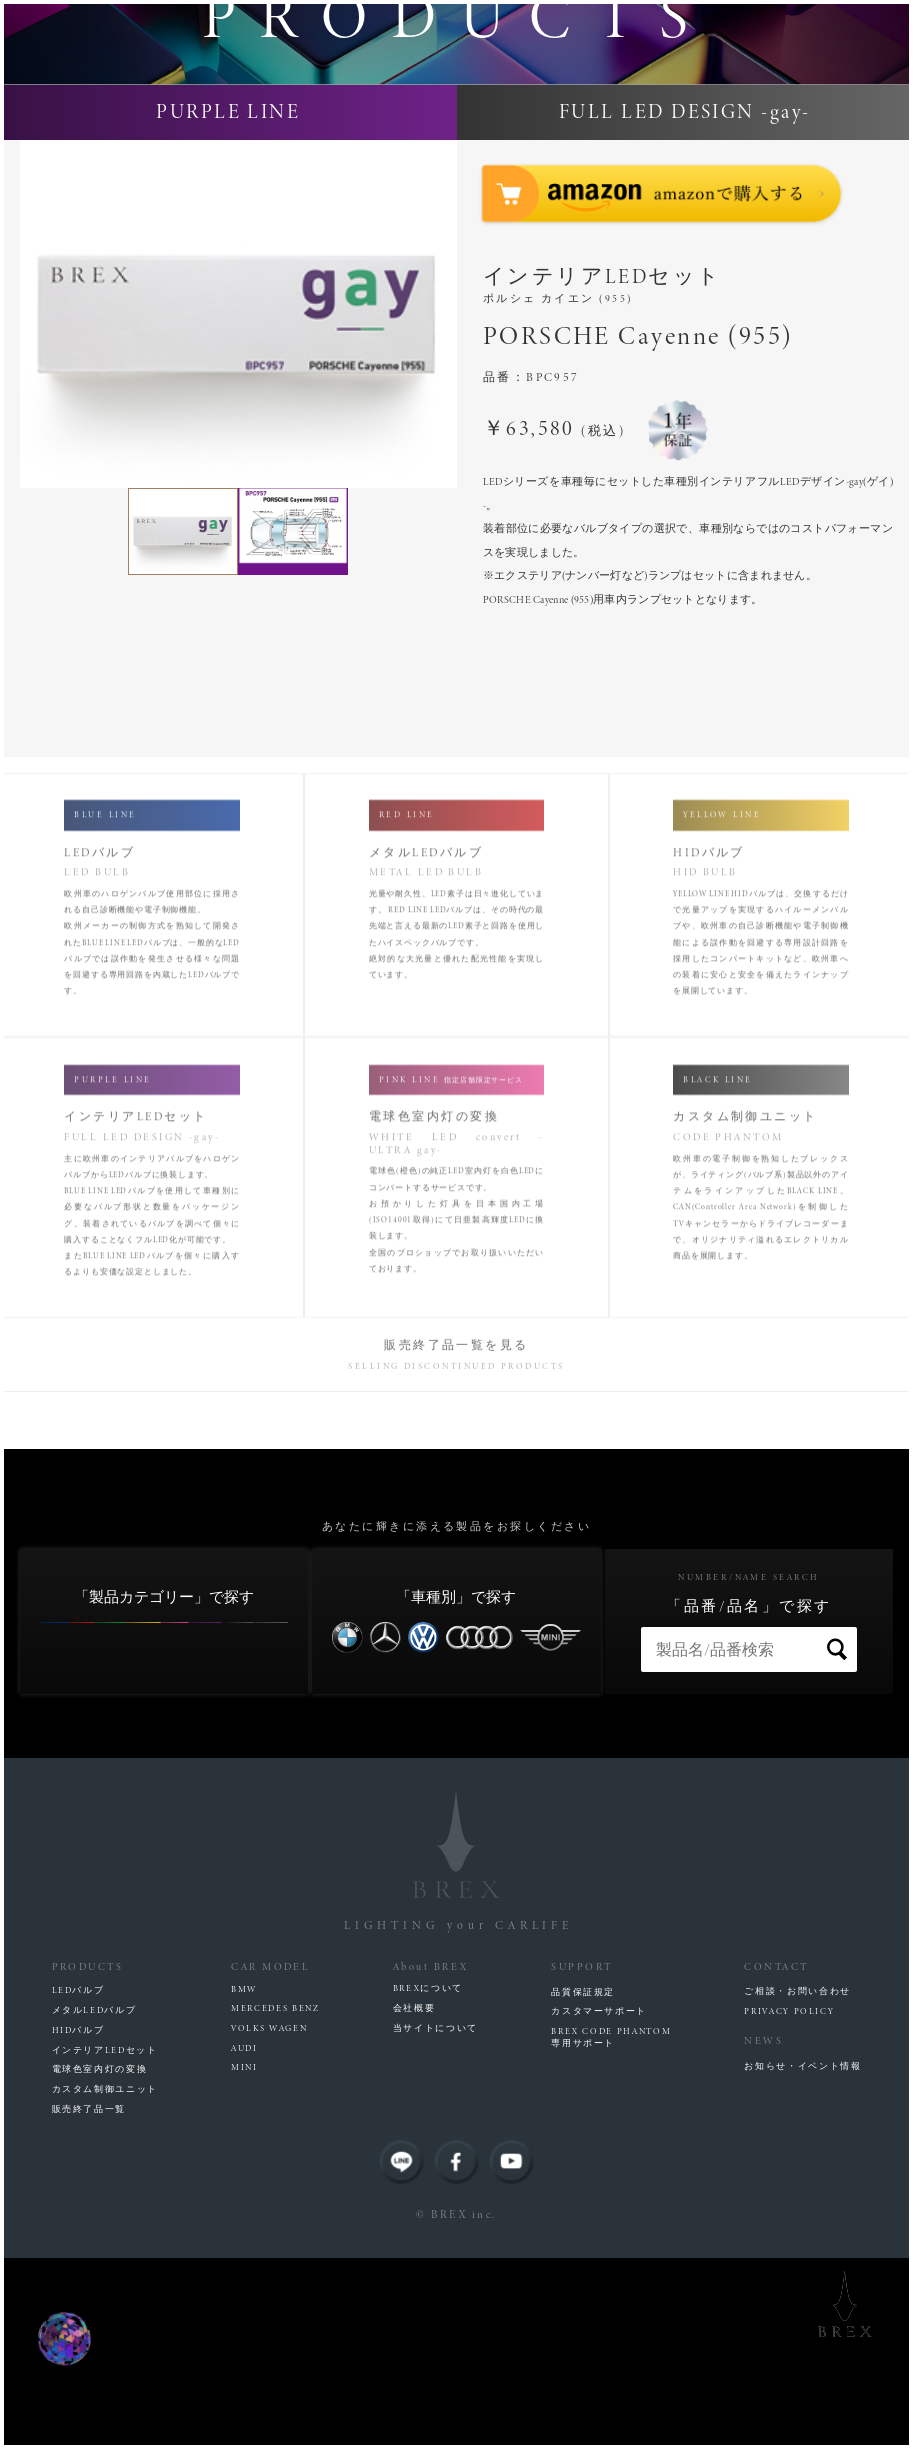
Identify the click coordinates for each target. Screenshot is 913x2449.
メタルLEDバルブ (94, 2201)
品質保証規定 (583, 2182)
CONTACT (776, 2157)
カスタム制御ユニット (105, 2280)
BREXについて (428, 2179)
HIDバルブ (78, 2220)
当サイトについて (435, 2218)
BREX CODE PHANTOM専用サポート (611, 2228)
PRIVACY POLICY (789, 2202)
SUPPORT (581, 2157)
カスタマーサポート (599, 2202)
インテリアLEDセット (105, 2240)
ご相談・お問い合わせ (797, 2182)
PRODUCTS (88, 2157)
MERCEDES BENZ (275, 2199)
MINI (244, 2258)
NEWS (763, 2232)
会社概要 (414, 2199)
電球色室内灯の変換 (100, 2260)
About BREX (431, 2157)
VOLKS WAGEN (269, 2219)
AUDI (244, 2238)
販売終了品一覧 (89, 2299)
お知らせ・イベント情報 (802, 2257)
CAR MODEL (270, 2157)
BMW (244, 2179)
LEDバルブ (78, 2181)
